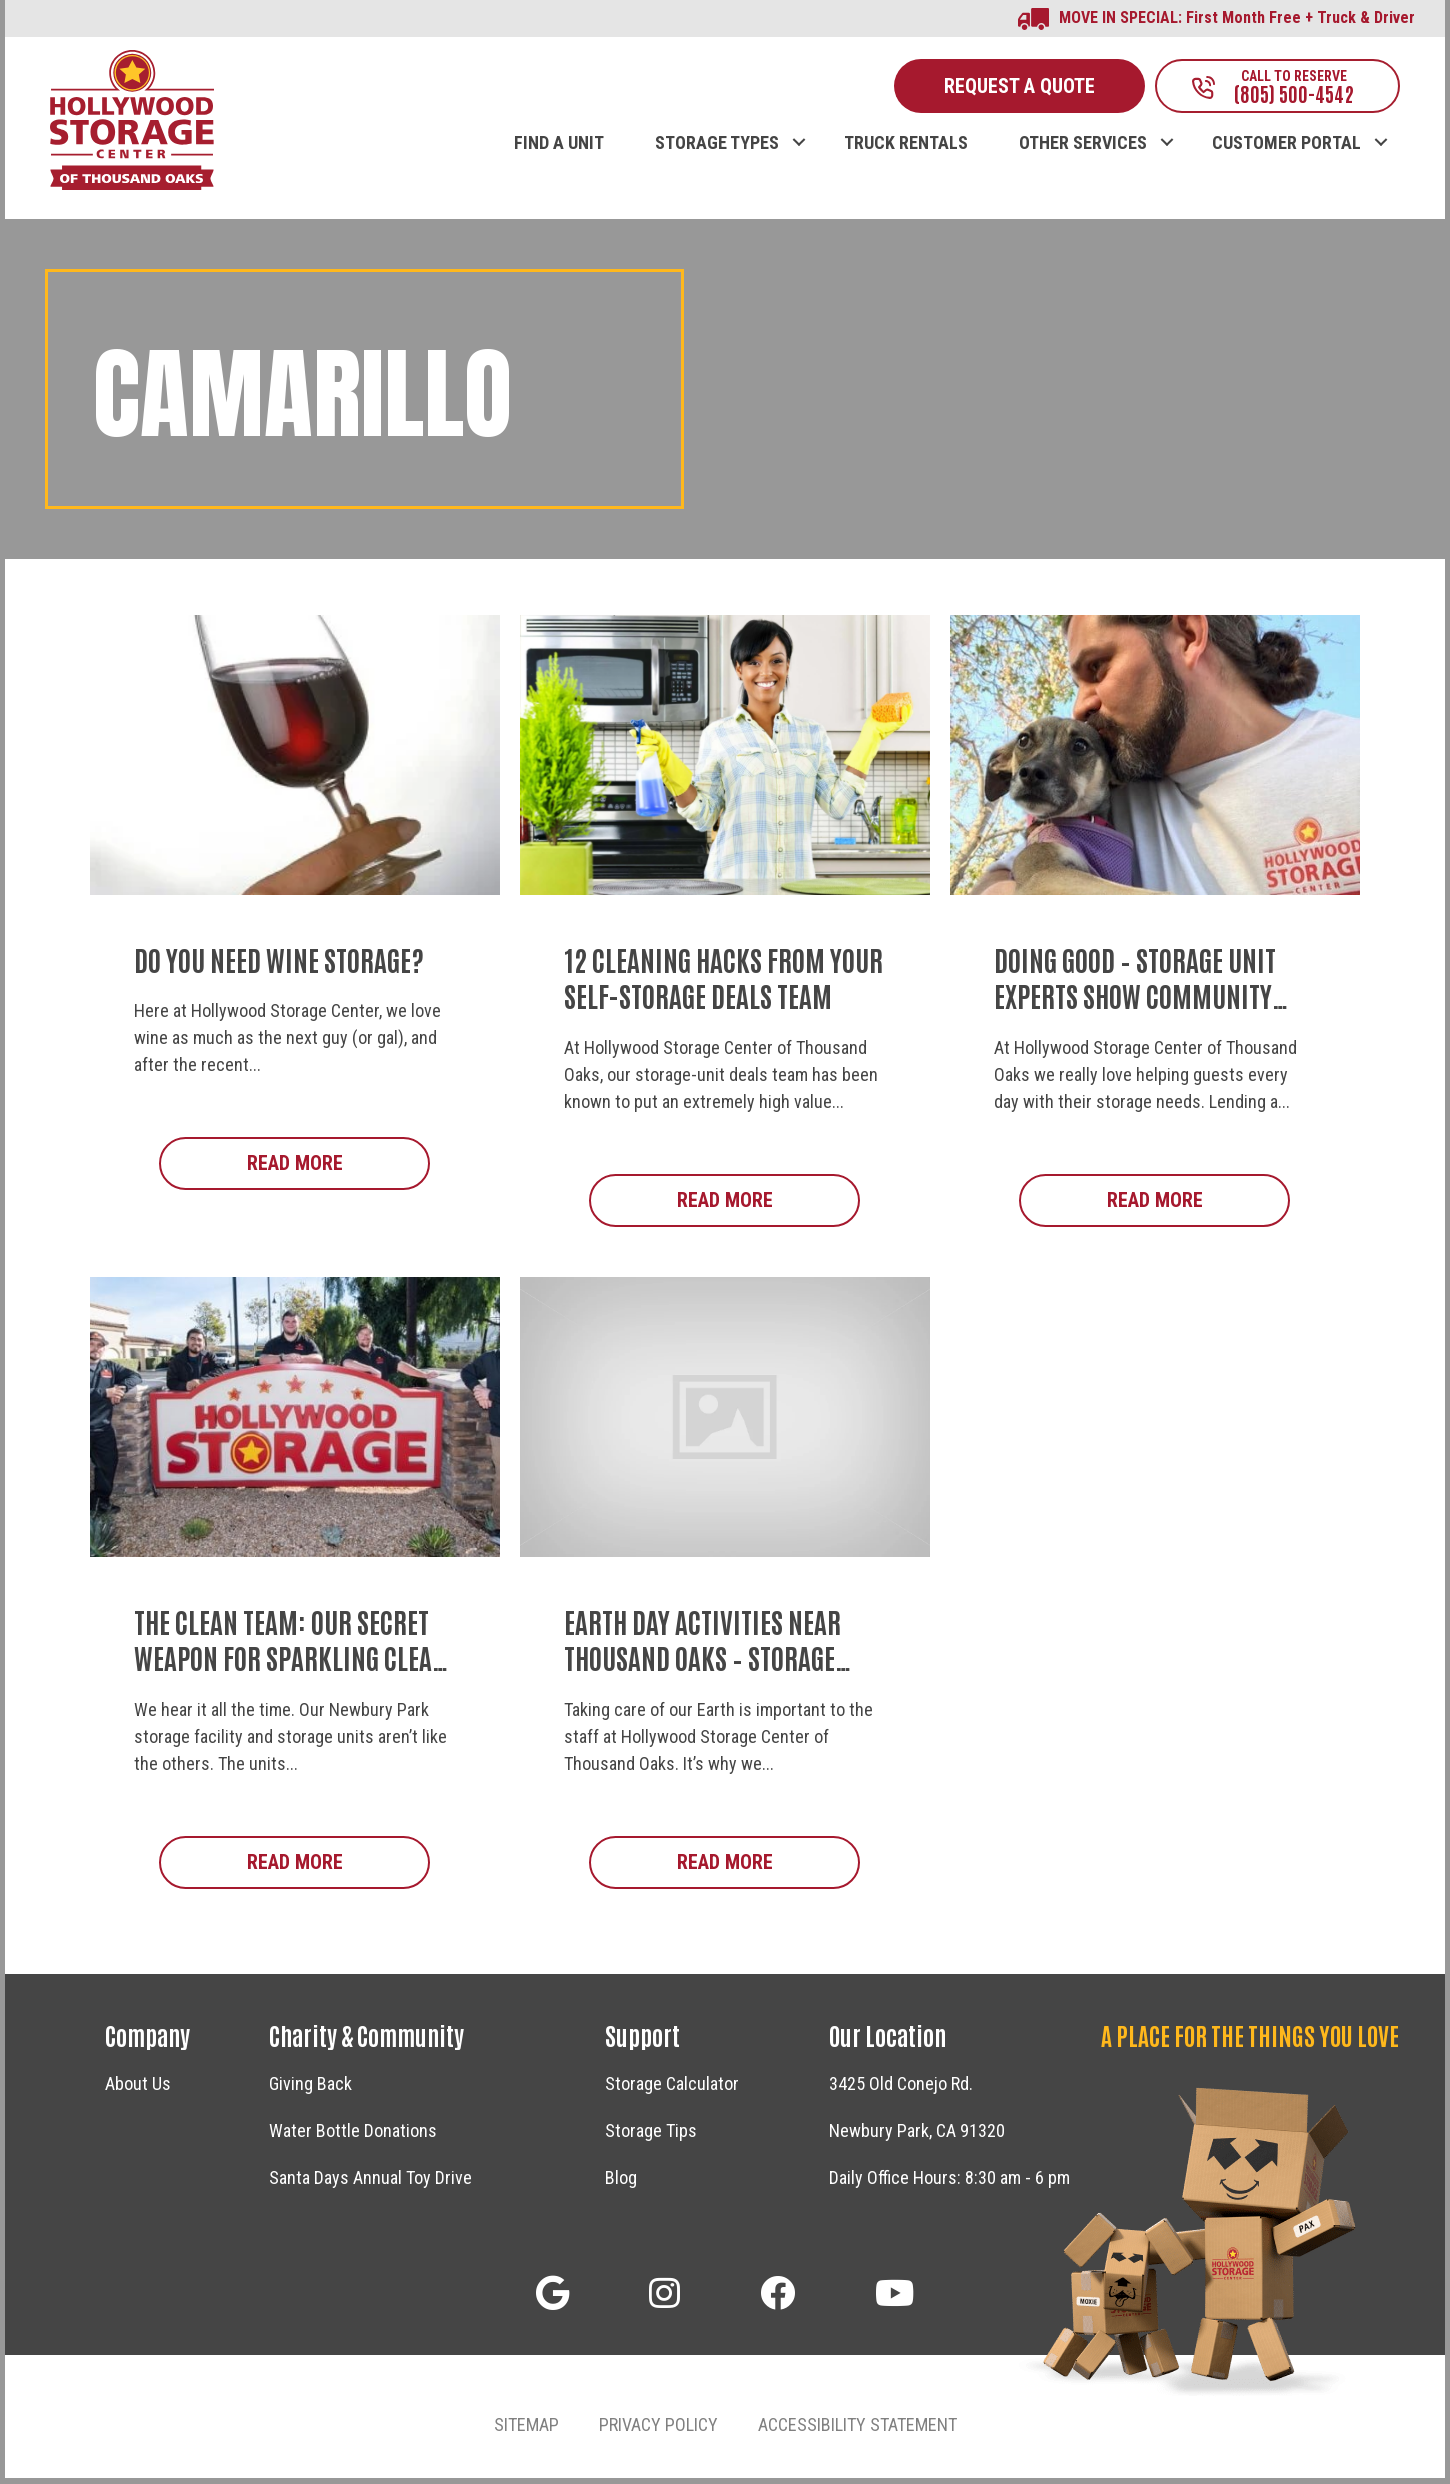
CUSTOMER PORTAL (1286, 147)
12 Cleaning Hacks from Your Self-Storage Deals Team (723, 981)
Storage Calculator (672, 2089)
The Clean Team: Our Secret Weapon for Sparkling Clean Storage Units (290, 1662)
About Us (138, 2089)
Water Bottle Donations (353, 2136)
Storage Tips (651, 2136)
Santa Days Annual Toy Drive (370, 2183)
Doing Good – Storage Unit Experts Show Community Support (1135, 999)
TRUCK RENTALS (906, 147)
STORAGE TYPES (717, 147)
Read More (339, 1166)
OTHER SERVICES (1083, 147)
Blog (621, 2183)
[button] (798, 126)
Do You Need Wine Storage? (279, 963)
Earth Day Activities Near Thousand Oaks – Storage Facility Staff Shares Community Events (702, 1680)
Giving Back (310, 2089)
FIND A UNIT (559, 147)
